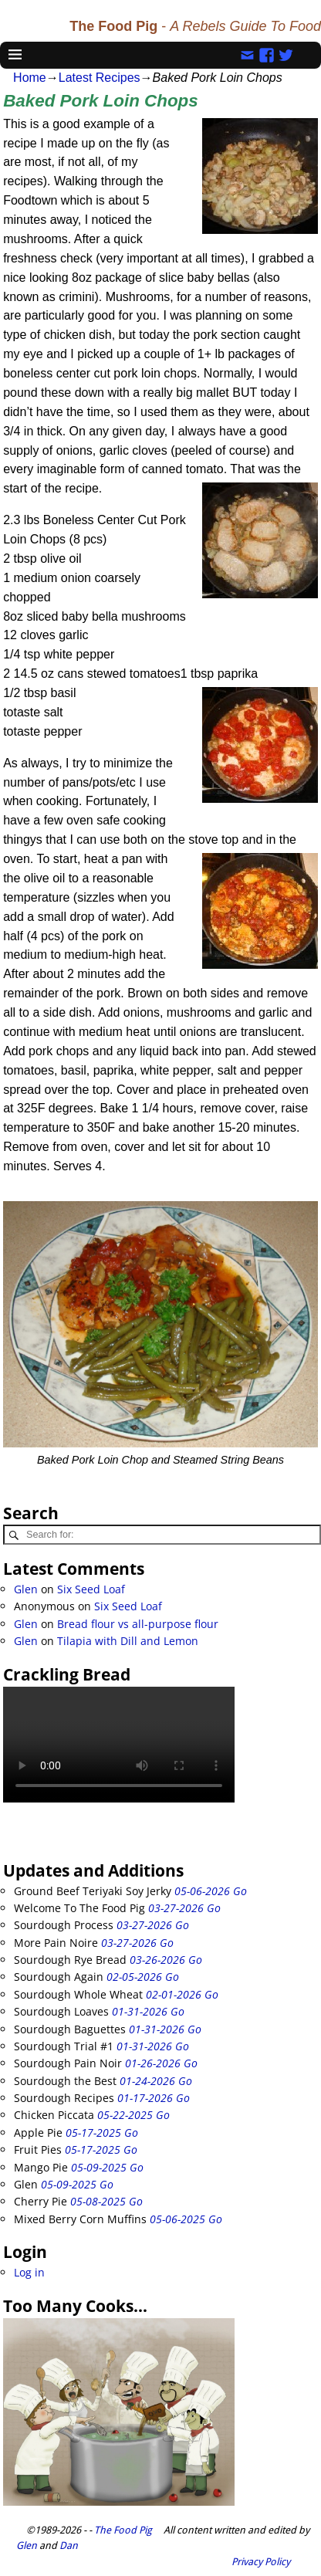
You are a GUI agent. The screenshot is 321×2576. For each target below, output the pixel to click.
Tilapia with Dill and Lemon (127, 1640)
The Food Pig (123, 2530)
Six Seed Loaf (91, 1589)
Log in (29, 2272)
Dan (68, 2545)
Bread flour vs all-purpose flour (137, 1623)
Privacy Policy (260, 2562)
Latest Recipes (99, 77)
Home (29, 77)
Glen (26, 1589)
